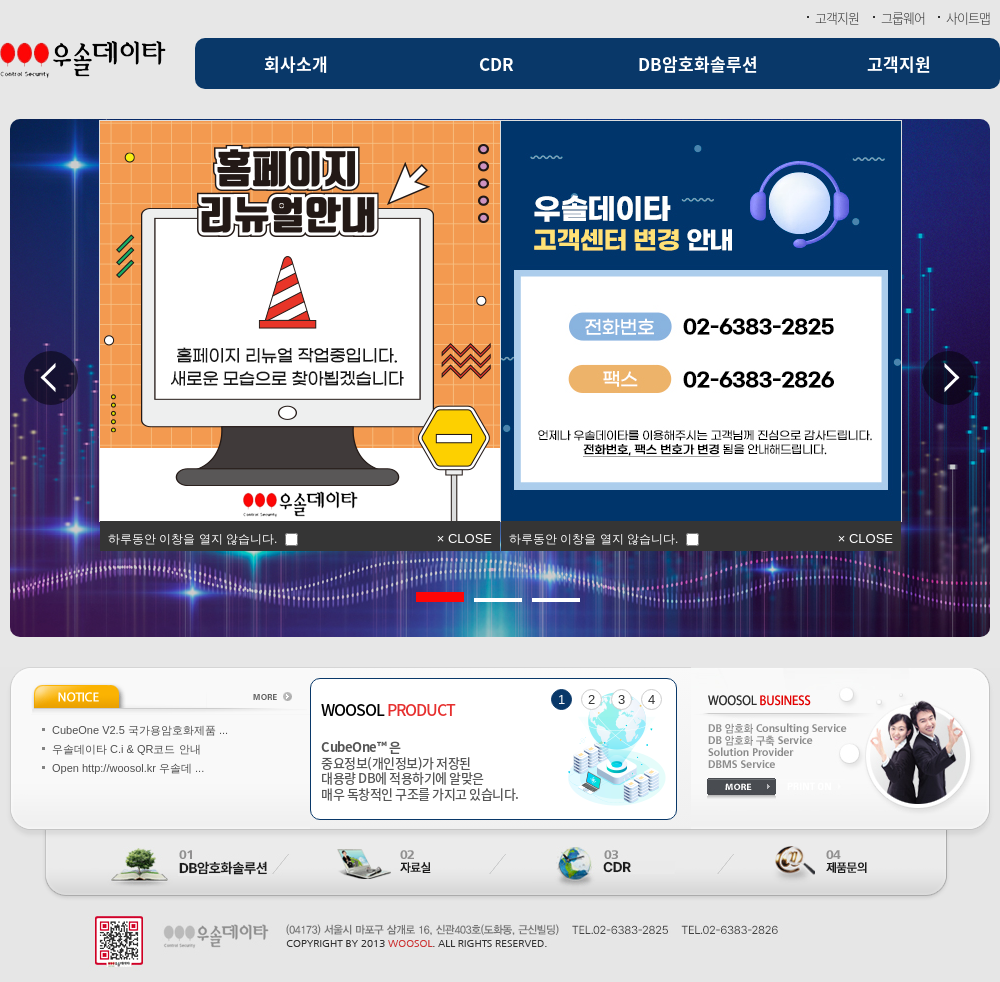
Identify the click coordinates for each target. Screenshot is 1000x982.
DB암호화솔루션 (698, 63)
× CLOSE (865, 538)
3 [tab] (542, 592)
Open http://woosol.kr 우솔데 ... (128, 768)
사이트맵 (968, 17)
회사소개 (296, 63)
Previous (51, 378)
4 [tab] (651, 699)
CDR (496, 63)
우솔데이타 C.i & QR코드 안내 (126, 749)
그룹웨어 (903, 17)
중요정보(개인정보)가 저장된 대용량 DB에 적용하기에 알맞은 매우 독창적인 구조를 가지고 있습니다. (493, 770)
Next (949, 378)
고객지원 (837, 17)
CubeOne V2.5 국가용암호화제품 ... (140, 730)
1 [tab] (426, 592)
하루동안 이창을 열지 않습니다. (593, 538)
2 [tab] (484, 592)
